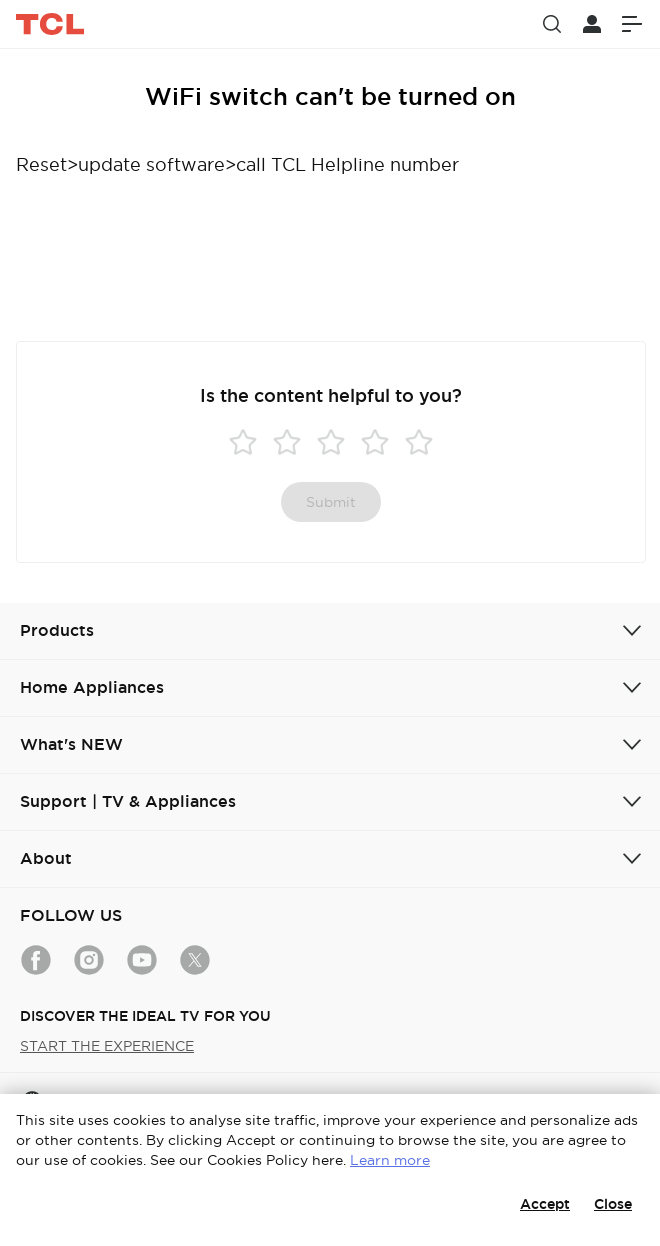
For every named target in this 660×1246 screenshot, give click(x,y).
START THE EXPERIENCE (107, 1046)
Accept (545, 1204)
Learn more (390, 1160)
